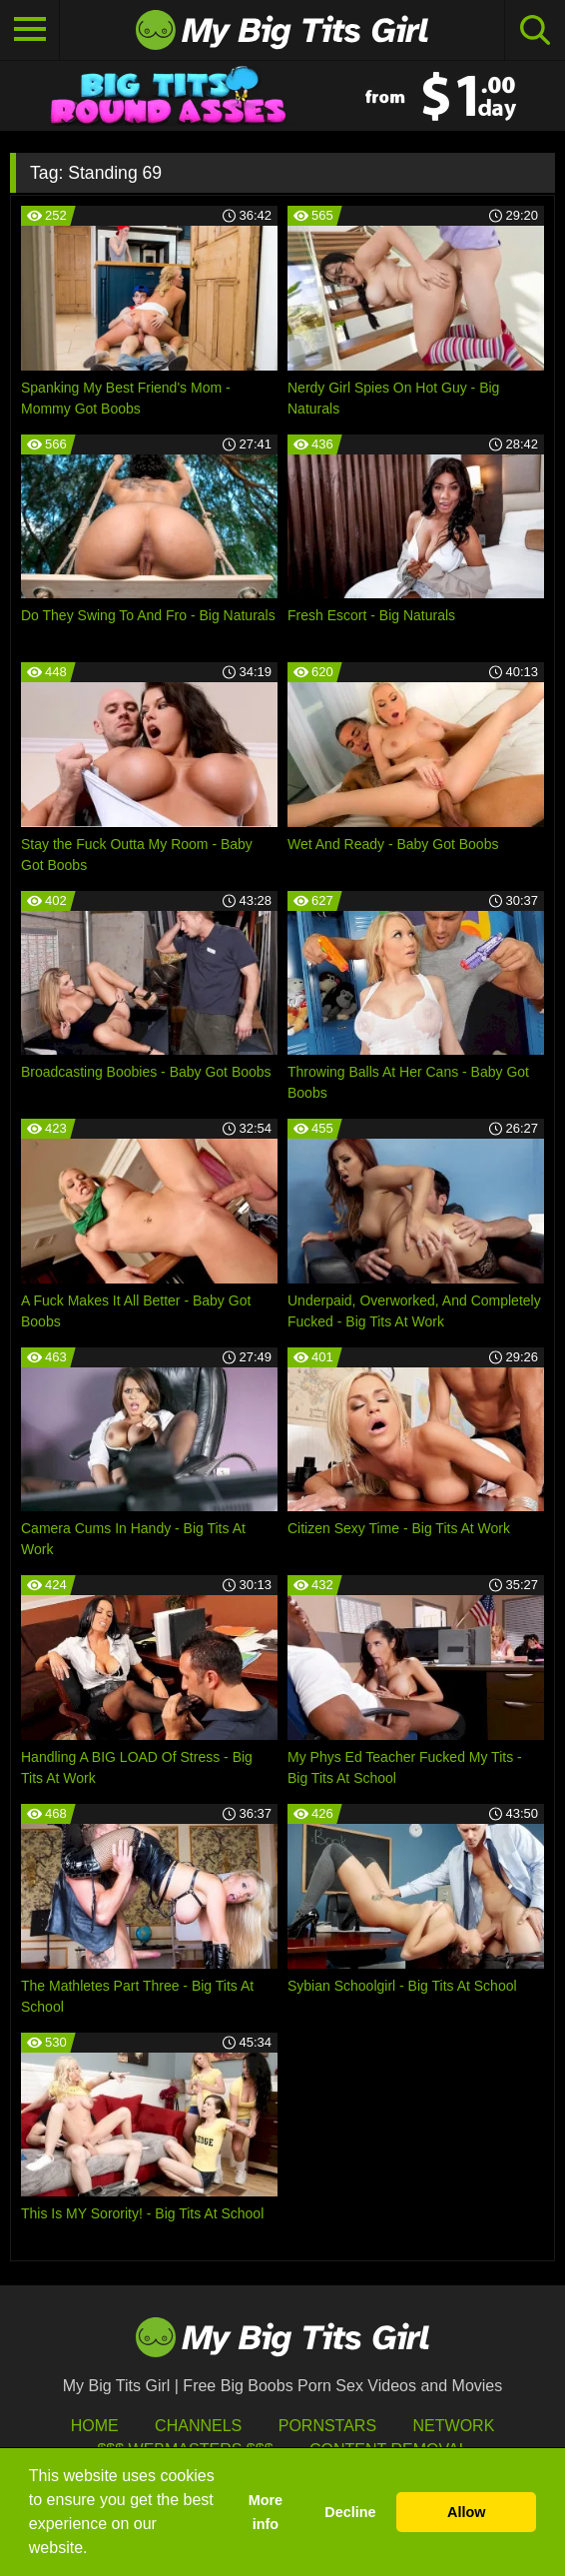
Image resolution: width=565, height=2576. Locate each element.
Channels (198, 2425)
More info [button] (265, 2512)
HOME (95, 2425)
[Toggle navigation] (30, 30)
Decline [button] (349, 2512)
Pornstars (327, 2425)
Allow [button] (466, 2512)
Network (454, 2425)
